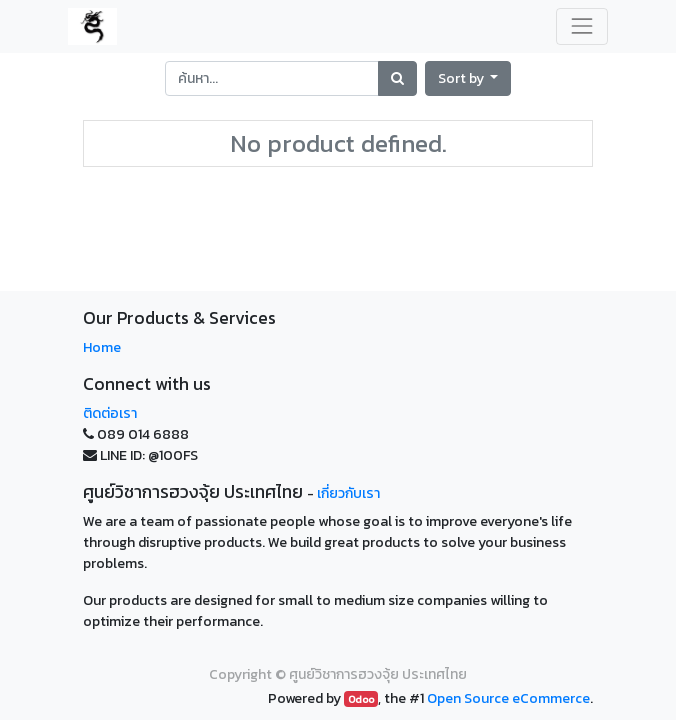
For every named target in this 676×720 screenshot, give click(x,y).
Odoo (361, 699)
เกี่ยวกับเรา (348, 493)
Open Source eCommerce (508, 698)
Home (102, 347)
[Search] (397, 78)
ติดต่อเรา (110, 413)
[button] (468, 78)
